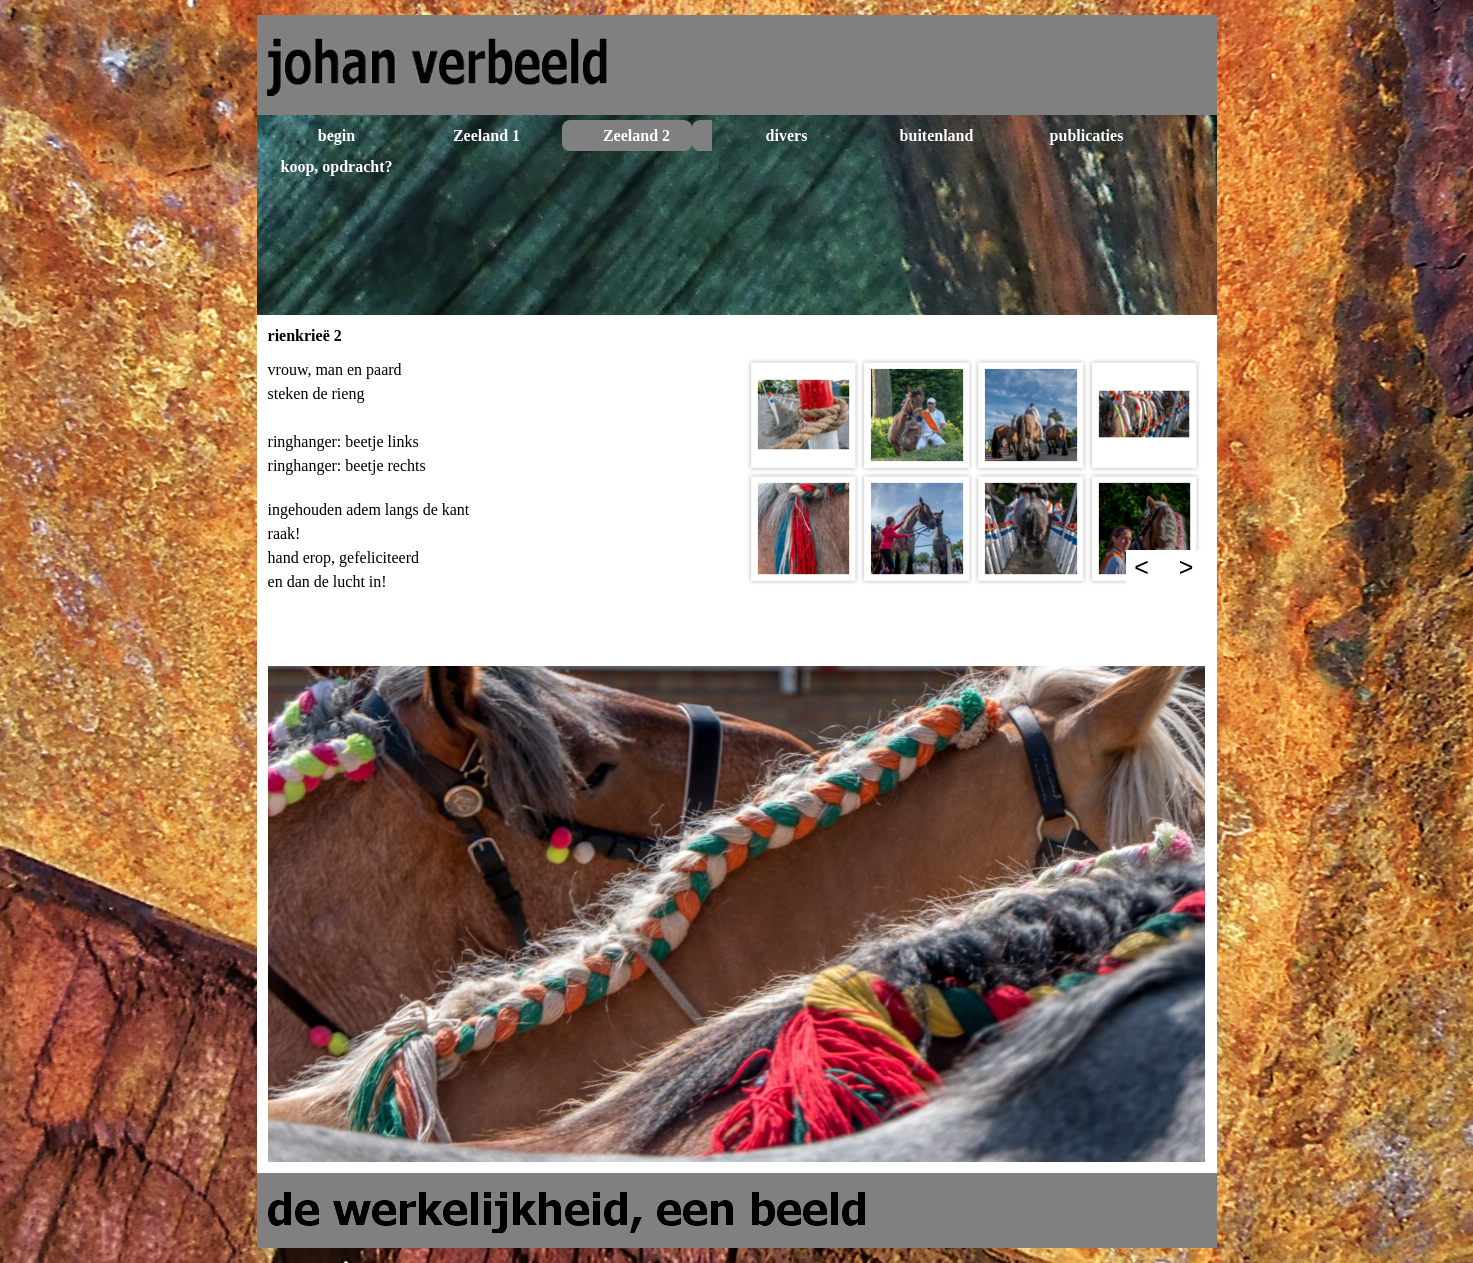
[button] (804, 415)
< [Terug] (1141, 567)
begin (336, 135)
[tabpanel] (499, 506)
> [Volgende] (1186, 567)
